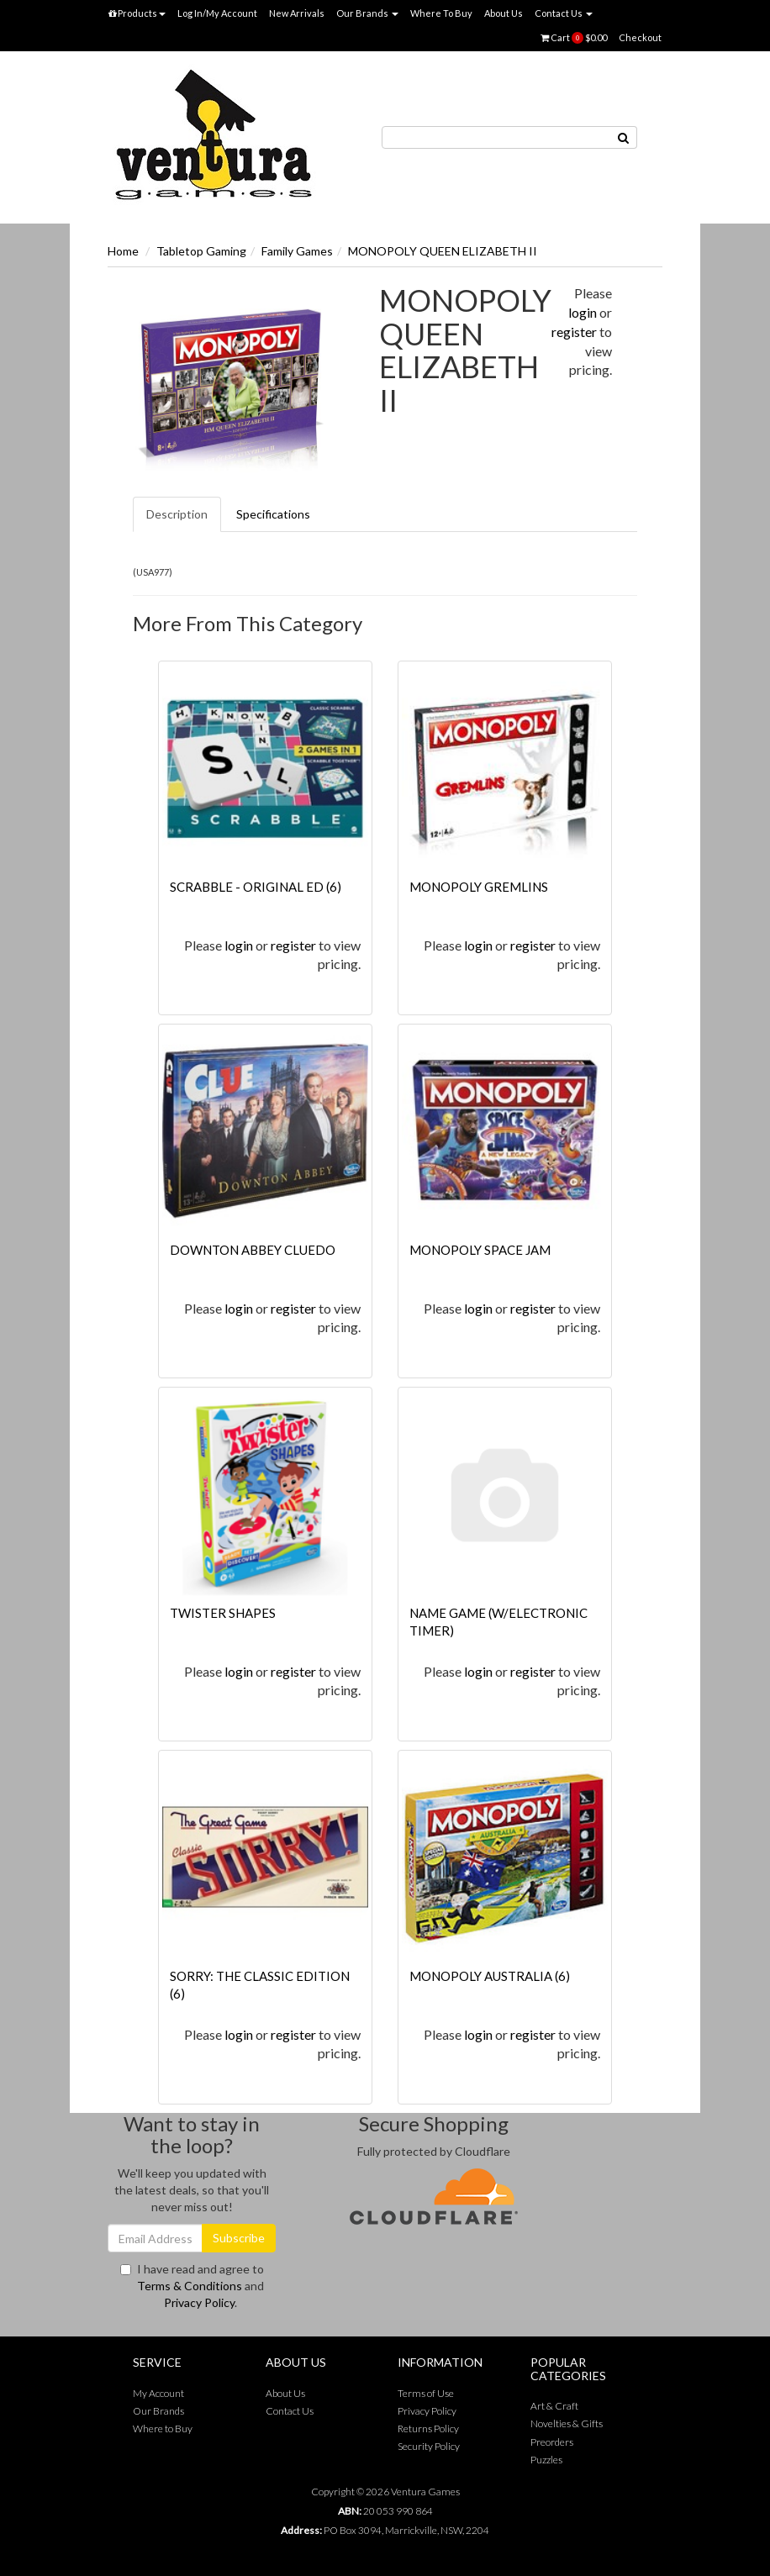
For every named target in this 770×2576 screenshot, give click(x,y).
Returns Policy (428, 2428)
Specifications (273, 514)
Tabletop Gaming (201, 251)
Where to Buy (162, 2428)
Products (137, 13)
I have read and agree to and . (192, 2286)
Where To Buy (441, 13)
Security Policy (429, 2446)
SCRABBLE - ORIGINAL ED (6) (255, 886)
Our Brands (367, 13)
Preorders (551, 2442)
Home (123, 251)
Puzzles (546, 2459)
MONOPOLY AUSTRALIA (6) (489, 1975)
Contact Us (564, 13)
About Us (503, 13)
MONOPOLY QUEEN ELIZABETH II (442, 251)
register (574, 332)
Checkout (640, 37)
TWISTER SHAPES (223, 1612)
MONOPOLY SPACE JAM (480, 1249)
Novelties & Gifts (566, 2423)
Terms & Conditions (189, 2285)
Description (177, 514)
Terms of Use (426, 2393)
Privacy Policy (199, 2302)
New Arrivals (296, 13)
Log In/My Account (217, 13)
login (582, 312)
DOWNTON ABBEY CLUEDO (252, 1249)
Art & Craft (554, 2406)
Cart (574, 38)
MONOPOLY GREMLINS (478, 886)
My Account (158, 2393)
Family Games (297, 251)
